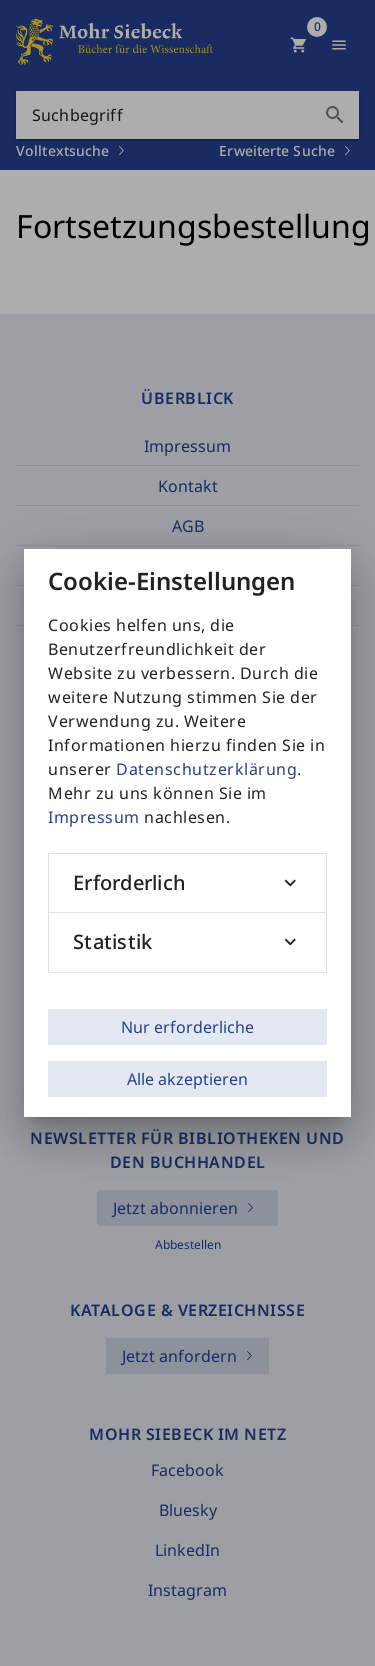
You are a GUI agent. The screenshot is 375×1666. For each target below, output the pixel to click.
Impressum (94, 817)
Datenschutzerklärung (206, 769)
